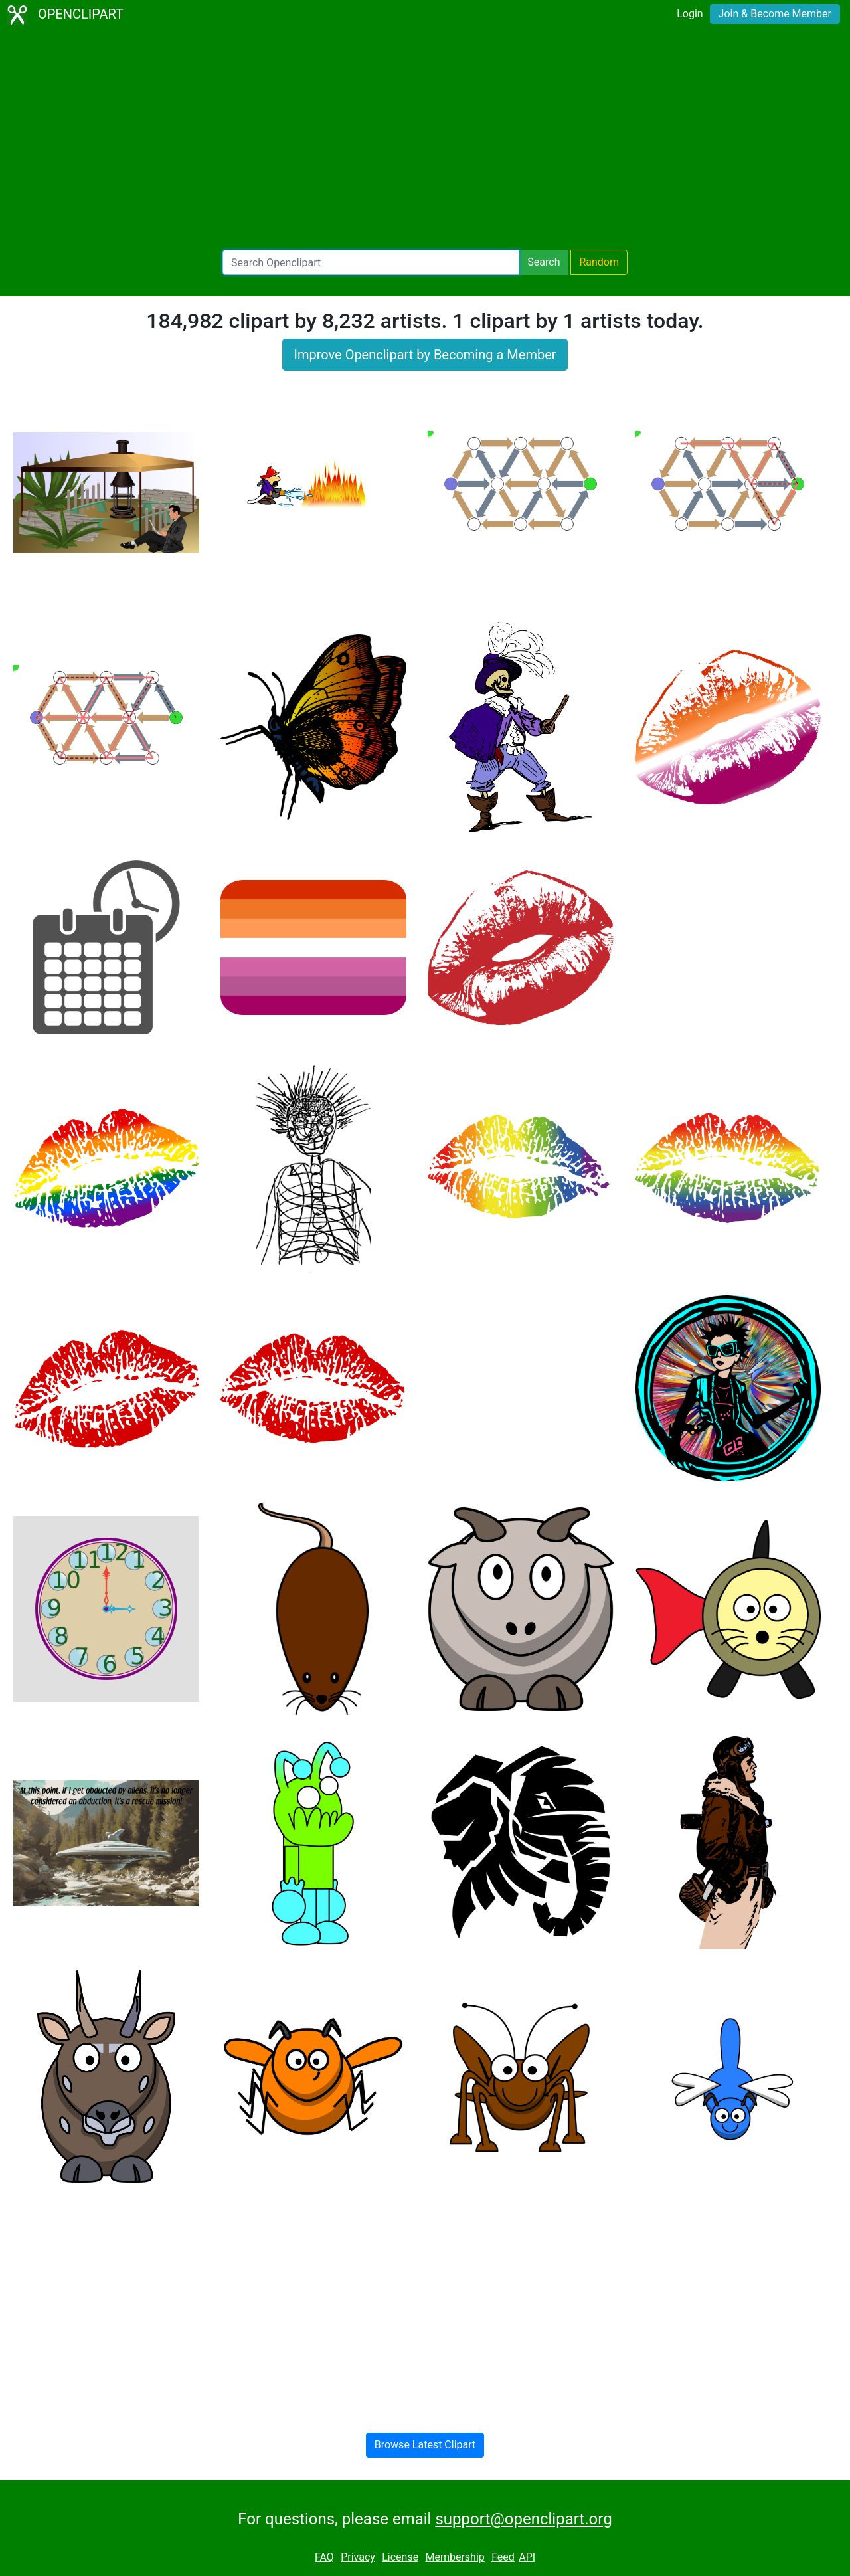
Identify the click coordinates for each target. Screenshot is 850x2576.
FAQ (324, 2557)
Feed (503, 2557)
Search (543, 262)
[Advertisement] (425, 139)
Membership (454, 2557)
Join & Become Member (775, 13)
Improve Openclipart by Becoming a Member (425, 355)
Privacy (358, 2557)
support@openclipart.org (523, 2519)
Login (690, 13)
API (527, 2557)
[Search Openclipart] (370, 262)
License (400, 2557)
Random (599, 262)
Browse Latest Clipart (425, 2444)
